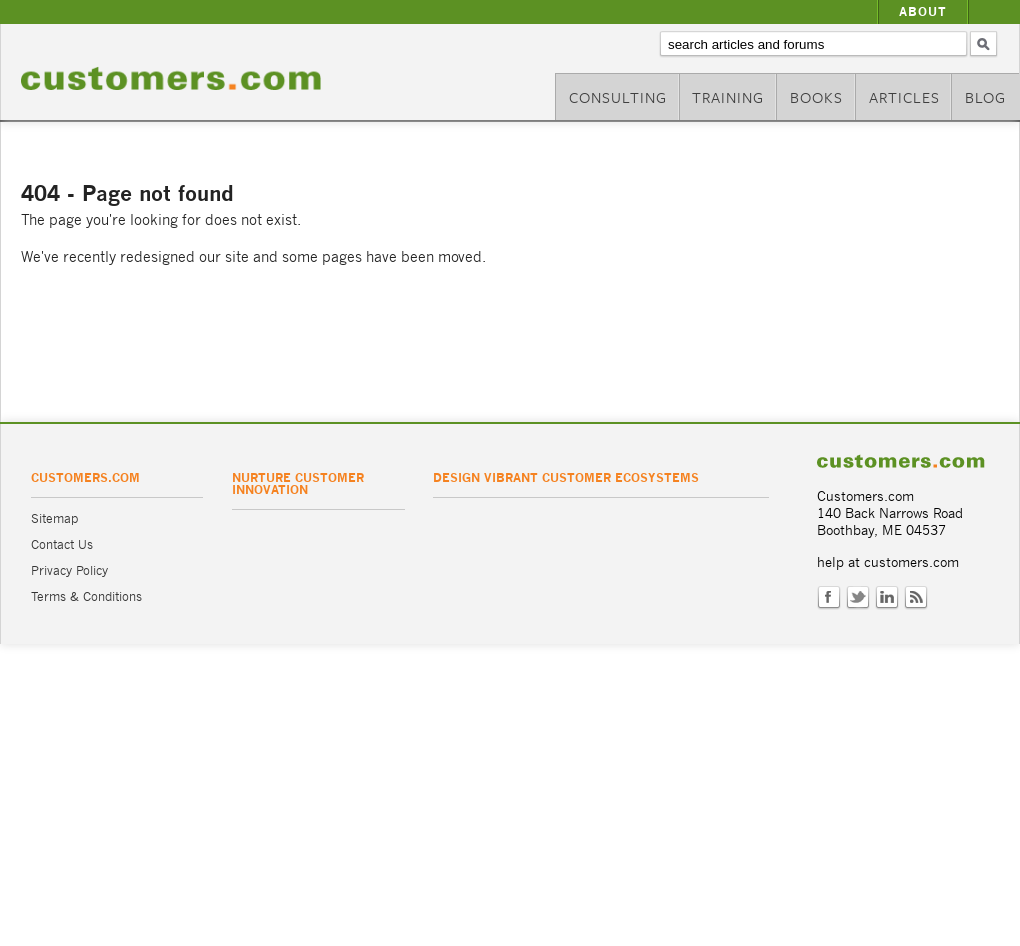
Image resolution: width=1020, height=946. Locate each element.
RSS (916, 598)
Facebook (829, 598)
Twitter (858, 598)
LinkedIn (887, 598)
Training (728, 97)
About (923, 11)
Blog (985, 97)
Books (816, 97)
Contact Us (62, 544)
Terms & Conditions (86, 596)
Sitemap (54, 518)
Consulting (618, 97)
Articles (904, 97)
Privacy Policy (69, 570)
